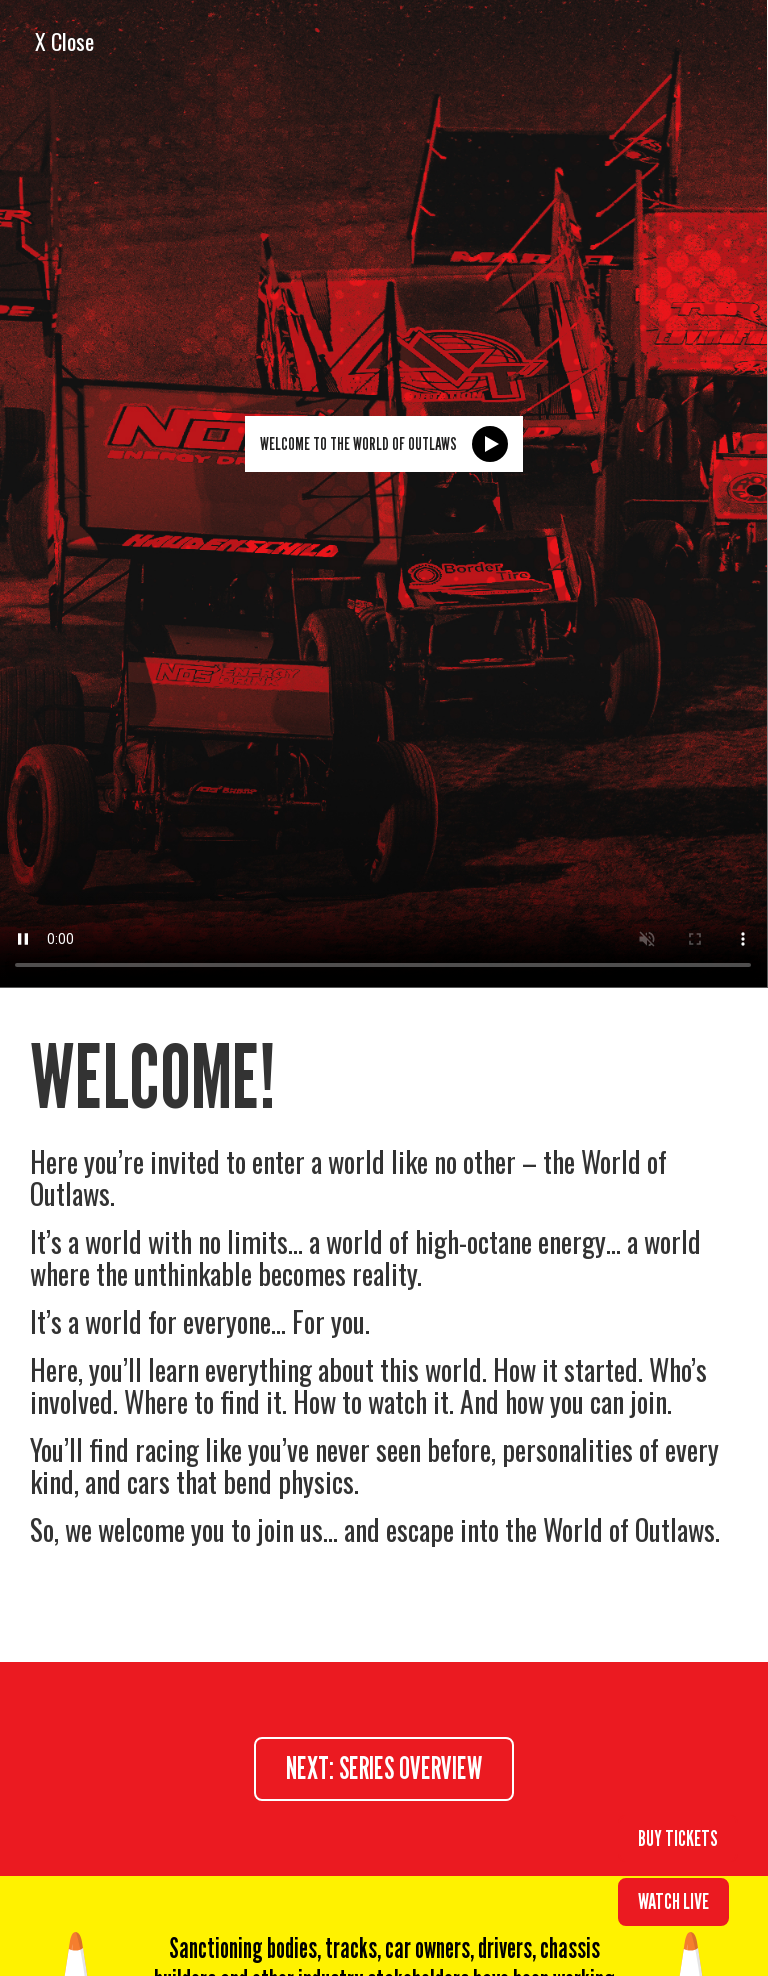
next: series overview (384, 1768)
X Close (64, 41)
